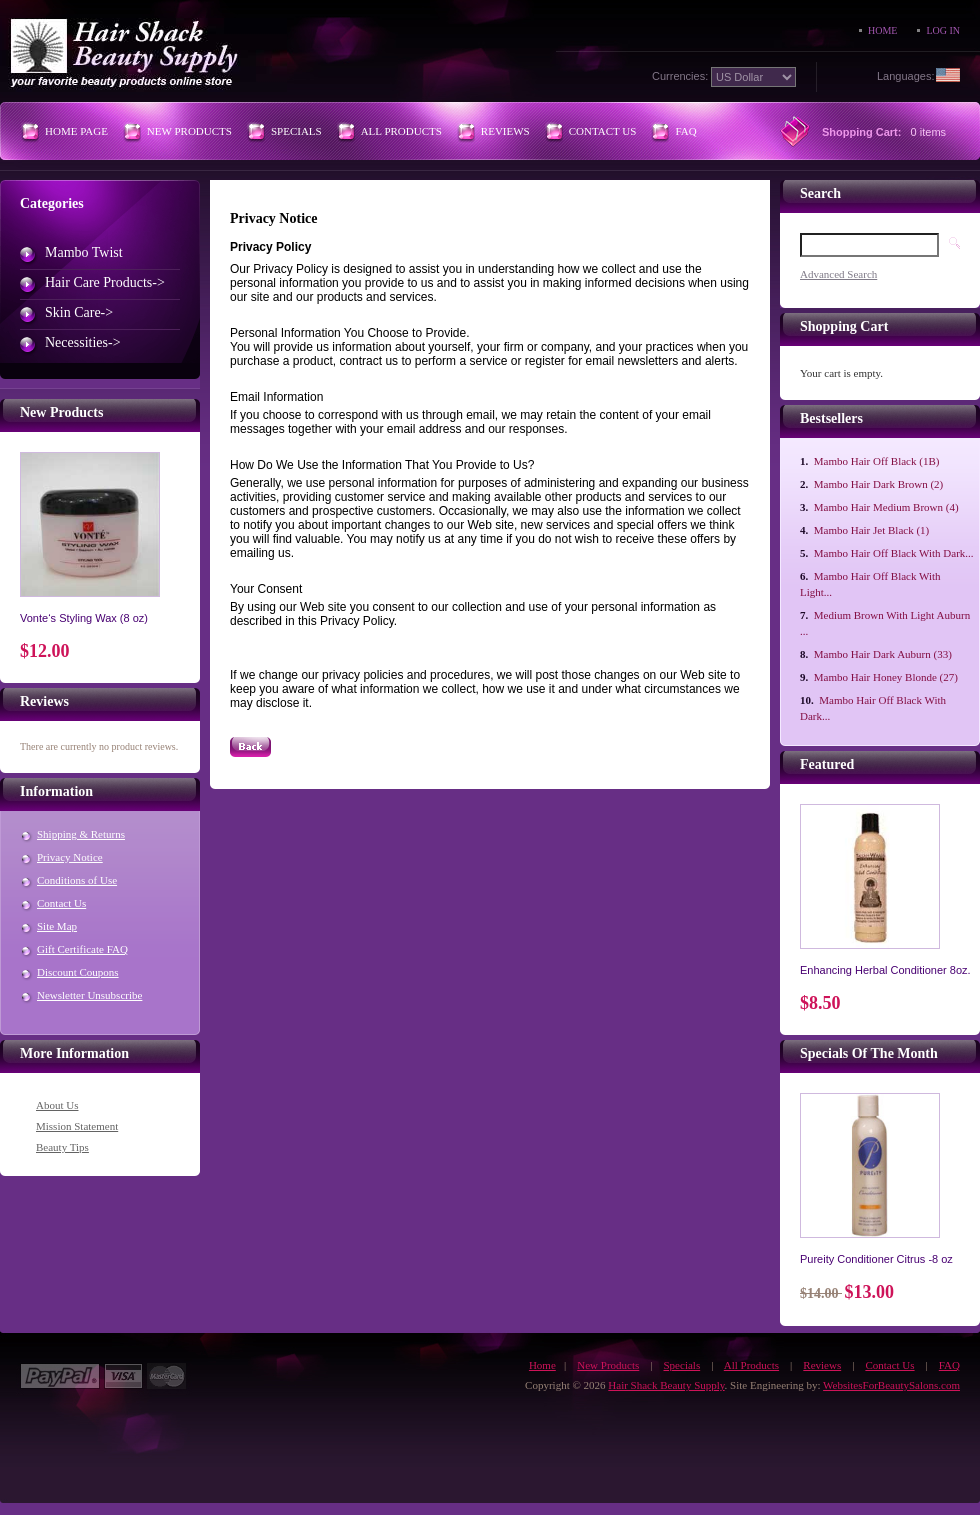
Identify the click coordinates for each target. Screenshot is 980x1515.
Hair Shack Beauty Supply (666, 1385)
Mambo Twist (84, 252)
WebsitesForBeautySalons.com (891, 1385)
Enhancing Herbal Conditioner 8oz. (885, 970)
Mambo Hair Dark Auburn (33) (883, 654)
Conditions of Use (77, 880)
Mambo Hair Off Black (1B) (877, 461)
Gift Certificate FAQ (82, 949)
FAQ (685, 131)
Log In (943, 30)
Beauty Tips (62, 1147)
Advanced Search (838, 274)
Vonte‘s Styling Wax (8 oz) (84, 618)
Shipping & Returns (81, 834)
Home (882, 30)
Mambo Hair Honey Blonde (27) (886, 677)
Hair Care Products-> (105, 282)
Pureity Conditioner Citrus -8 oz (876, 1259)
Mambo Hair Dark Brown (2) (879, 484)
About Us (57, 1105)
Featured (827, 764)
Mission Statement (77, 1126)
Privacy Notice (70, 857)
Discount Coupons (78, 972)
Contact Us (603, 131)
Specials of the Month (869, 1053)
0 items (928, 132)
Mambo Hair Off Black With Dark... (894, 553)
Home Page (76, 131)
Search (820, 193)
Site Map (57, 926)
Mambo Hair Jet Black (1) (871, 530)
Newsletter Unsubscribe (89, 995)
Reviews (505, 131)
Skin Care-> (79, 312)
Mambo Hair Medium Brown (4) (886, 507)
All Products (401, 131)
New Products (189, 131)
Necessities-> (83, 342)
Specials (296, 131)
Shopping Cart (844, 326)
